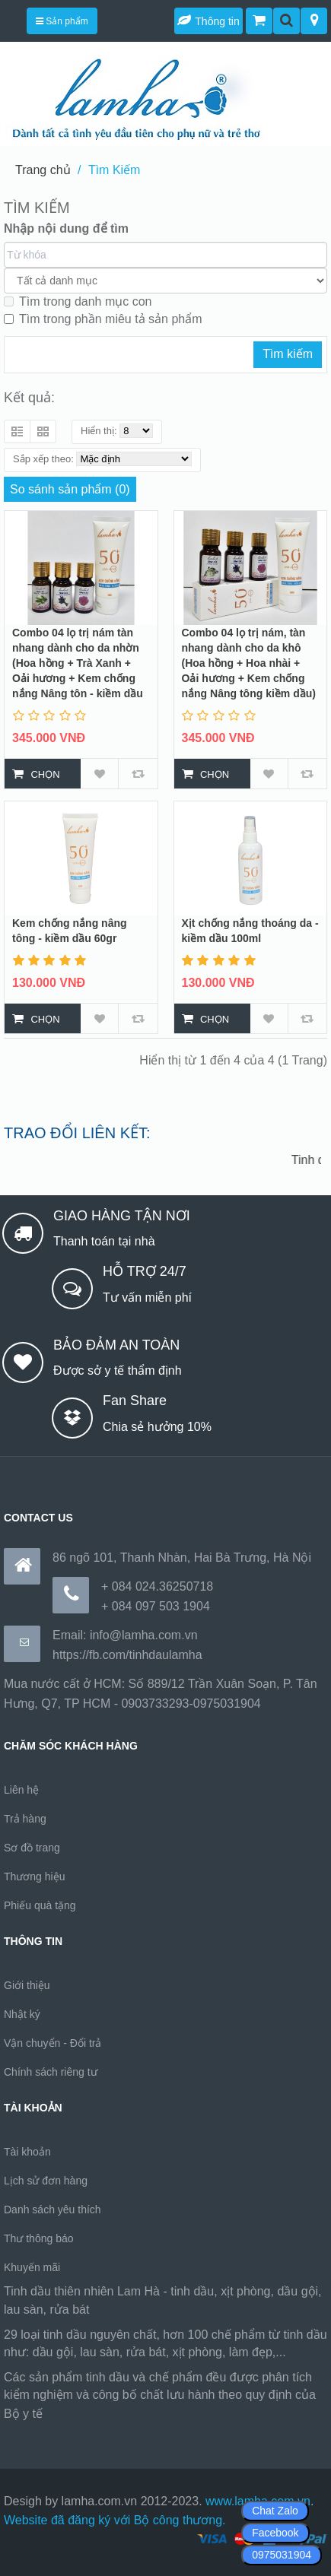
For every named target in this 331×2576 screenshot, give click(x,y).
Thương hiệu (34, 1876)
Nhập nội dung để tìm (66, 228)
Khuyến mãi (32, 2267)
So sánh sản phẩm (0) (70, 489)
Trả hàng (25, 1819)
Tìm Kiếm (114, 169)
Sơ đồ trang (32, 1848)
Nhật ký (22, 2014)
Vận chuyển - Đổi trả (52, 2043)
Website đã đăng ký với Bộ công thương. (115, 2520)
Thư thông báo (39, 2238)
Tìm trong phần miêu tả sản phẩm (103, 318)
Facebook (275, 2533)
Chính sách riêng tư (50, 2072)
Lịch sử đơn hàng (46, 2181)
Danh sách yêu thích (52, 2209)
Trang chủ (43, 169)
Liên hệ (21, 1790)
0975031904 (281, 2555)
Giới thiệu (27, 1985)
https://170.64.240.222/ (108, 2413)
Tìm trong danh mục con (78, 301)
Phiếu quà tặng (40, 1905)
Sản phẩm (62, 21)
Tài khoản (27, 2152)
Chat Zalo (275, 2511)
